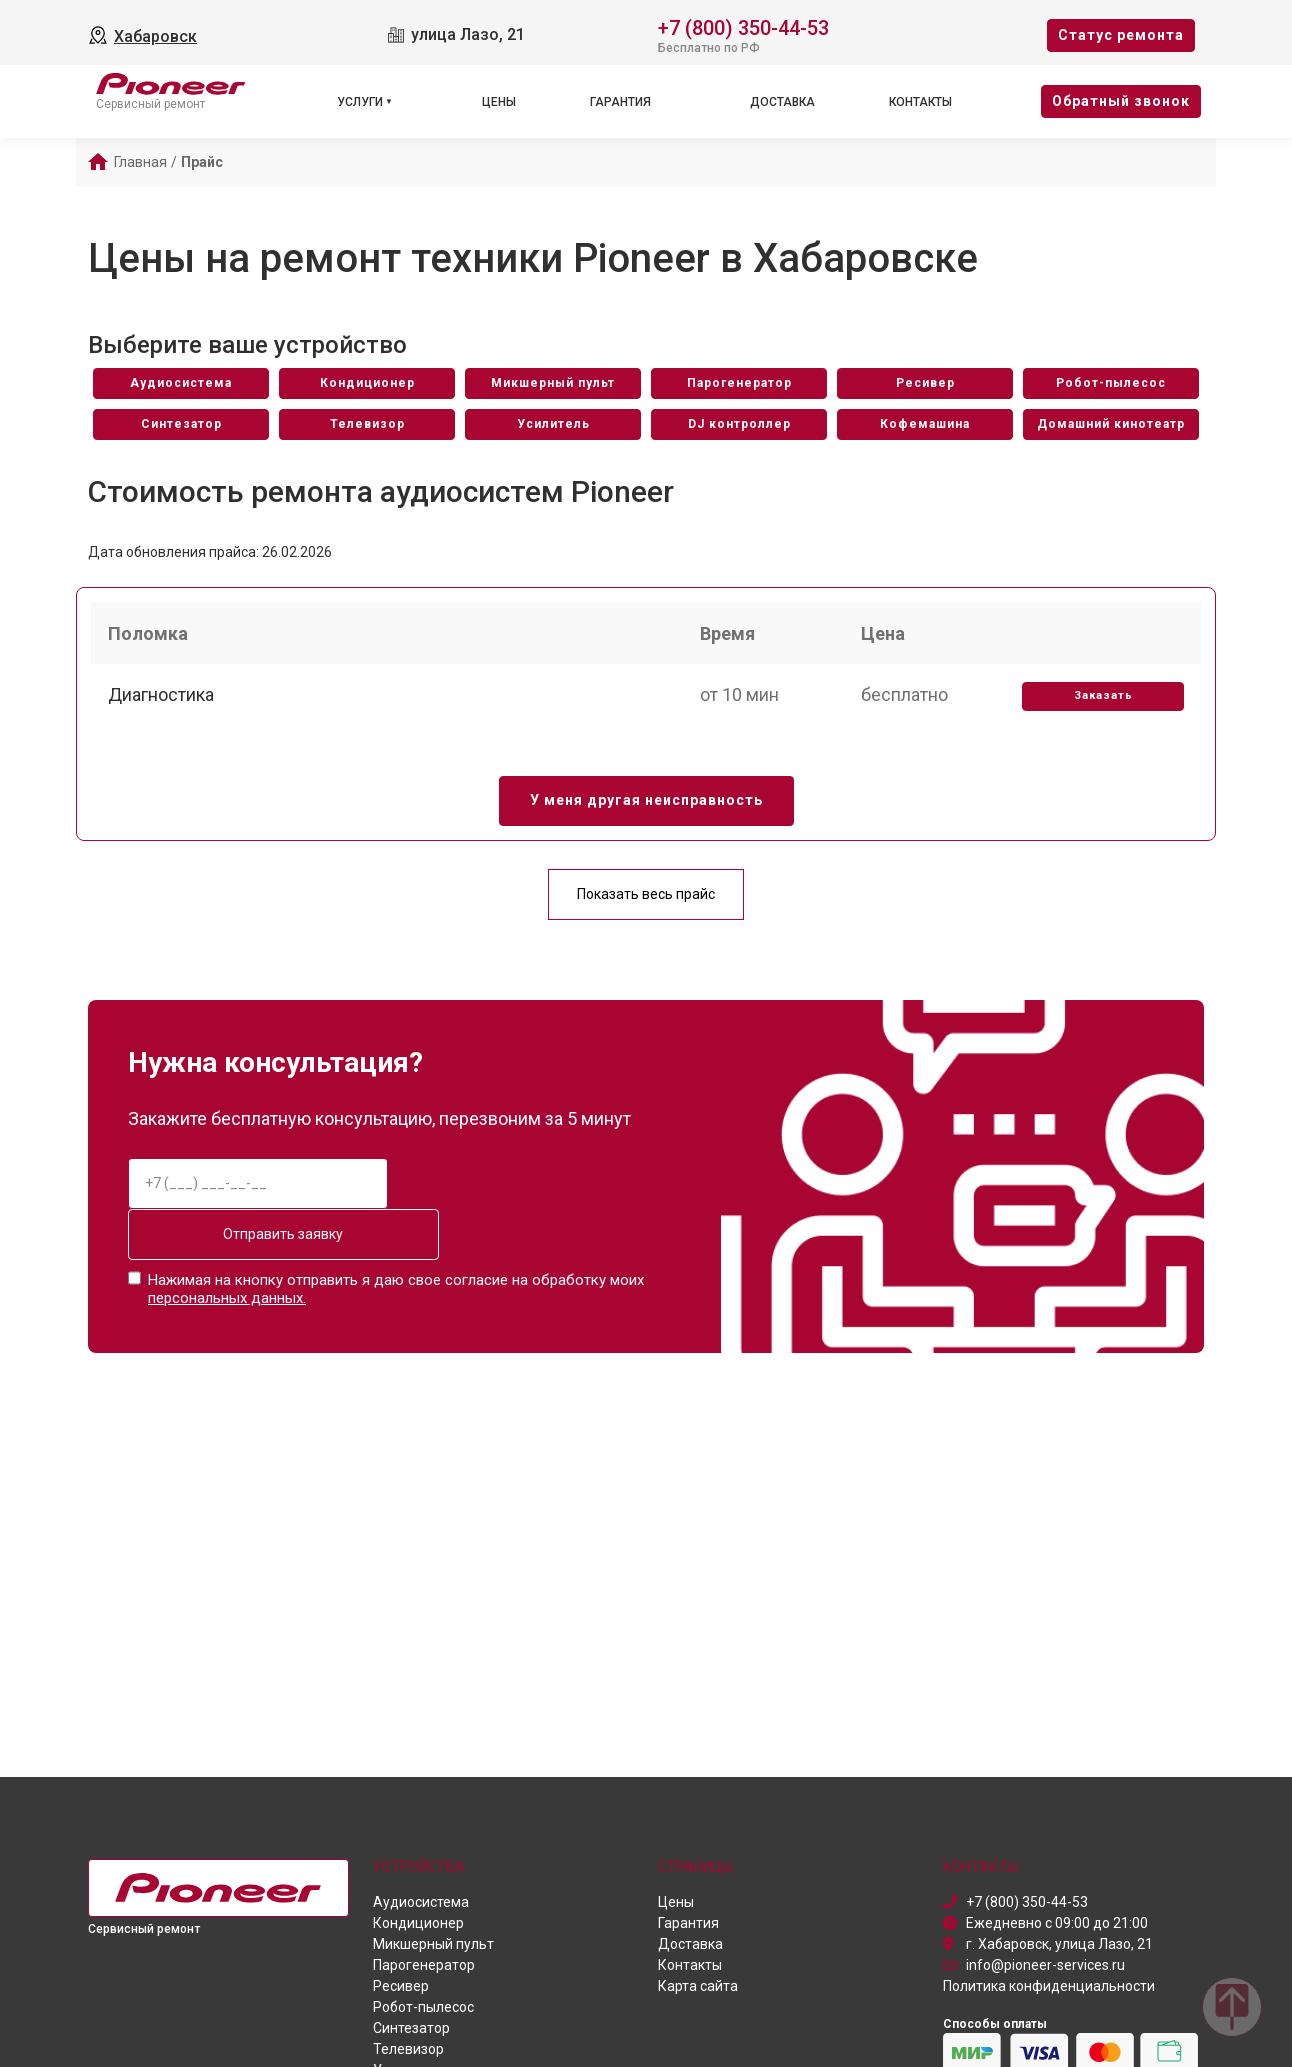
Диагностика (164, 704)
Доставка (782, 102)
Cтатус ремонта (1121, 35)
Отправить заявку (258, 1246)
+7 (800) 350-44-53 (743, 26)
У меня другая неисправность (646, 813)
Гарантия (620, 102)
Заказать (1100, 705)
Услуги (360, 102)
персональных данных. (227, 1307)
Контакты (920, 102)
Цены (499, 102)
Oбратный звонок (1121, 101)
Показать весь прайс (646, 906)
